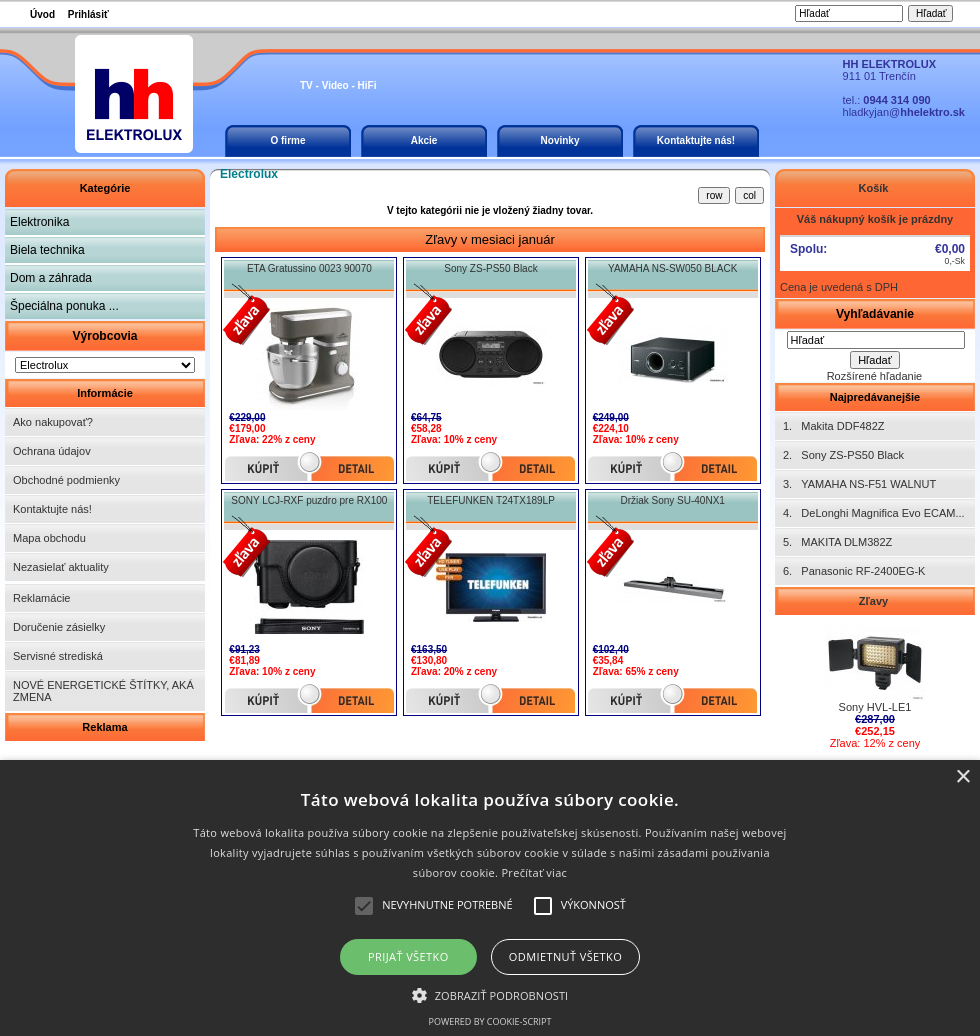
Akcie (424, 140)
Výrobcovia (104, 336)
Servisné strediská (58, 656)
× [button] (962, 777)
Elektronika (39, 222)
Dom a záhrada (51, 278)
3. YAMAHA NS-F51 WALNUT (859, 484)
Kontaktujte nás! (696, 140)
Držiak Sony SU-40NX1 (672, 500)
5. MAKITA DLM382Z (837, 542)
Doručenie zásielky (59, 627)
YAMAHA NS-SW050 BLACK (672, 268)
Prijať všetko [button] (408, 956)
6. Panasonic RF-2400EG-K (854, 571)
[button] (490, 994)
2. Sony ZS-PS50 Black (843, 455)
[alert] (490, 898)
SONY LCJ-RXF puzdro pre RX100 (309, 500)
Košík (874, 188)
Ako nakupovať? (53, 422)
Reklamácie (41, 598)
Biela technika (47, 250)
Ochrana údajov (52, 451)
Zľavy (875, 601)
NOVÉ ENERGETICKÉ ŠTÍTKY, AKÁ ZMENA (103, 691)
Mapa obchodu (49, 538)
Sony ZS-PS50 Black (490, 268)
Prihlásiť (88, 14)
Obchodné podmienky (66, 480)
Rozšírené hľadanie (875, 376)
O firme (287, 140)
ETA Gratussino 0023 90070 (309, 268)
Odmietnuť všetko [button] (565, 956)
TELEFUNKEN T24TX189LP (491, 500)
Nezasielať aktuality (61, 567)
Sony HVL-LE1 (875, 702)
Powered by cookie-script (490, 1021)
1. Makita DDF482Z (833, 426)
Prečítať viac (534, 872)
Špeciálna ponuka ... (64, 306)
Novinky (560, 140)
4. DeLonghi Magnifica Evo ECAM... (874, 513)
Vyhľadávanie (875, 314)
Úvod (42, 14)
